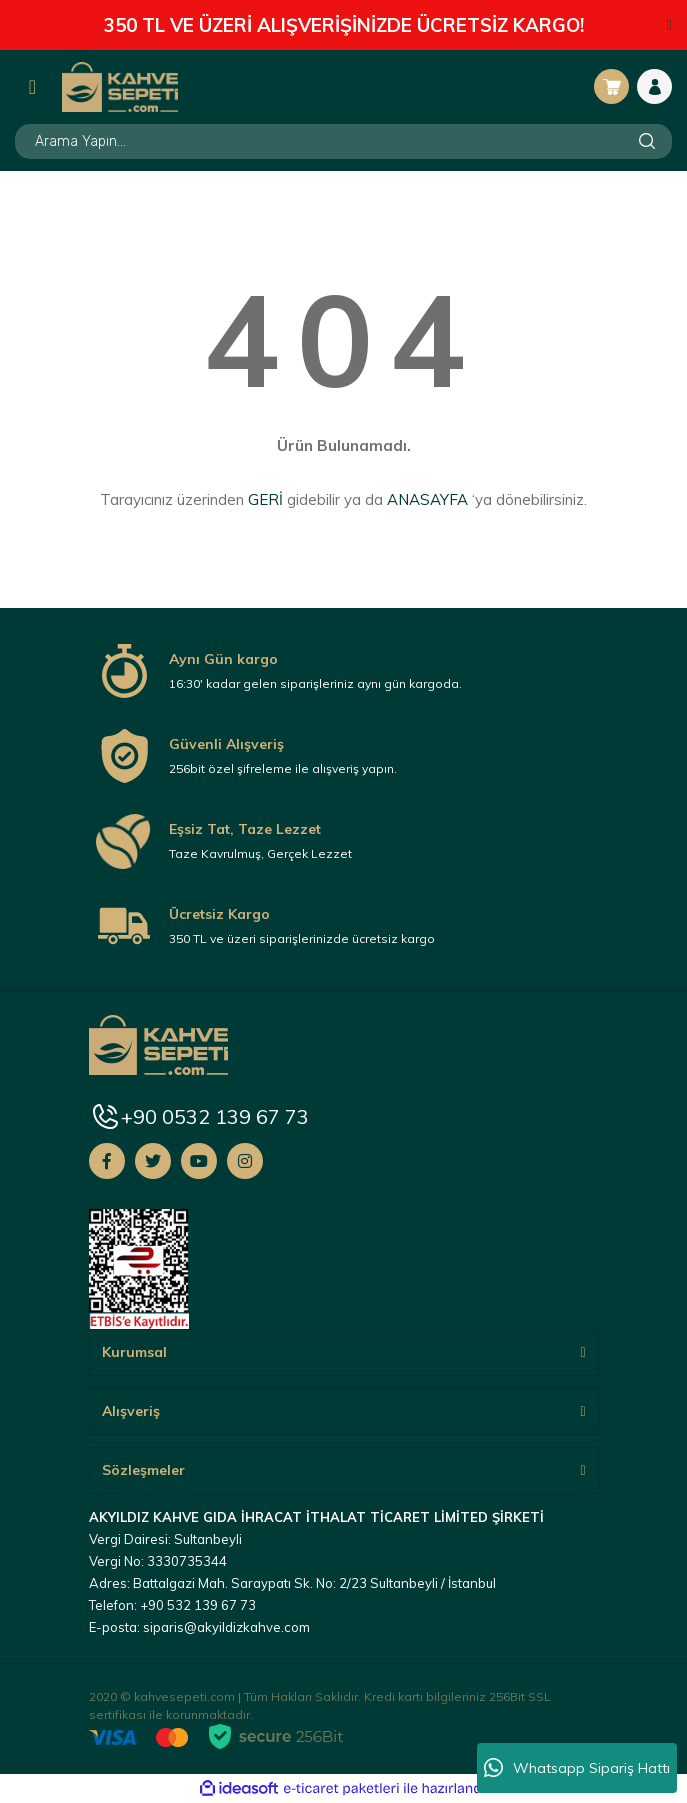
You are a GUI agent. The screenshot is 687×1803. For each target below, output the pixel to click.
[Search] (343, 141)
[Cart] (611, 86)
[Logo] (120, 86)
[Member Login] (654, 86)
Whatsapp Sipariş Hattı (577, 1768)
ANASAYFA (427, 499)
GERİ (265, 499)
